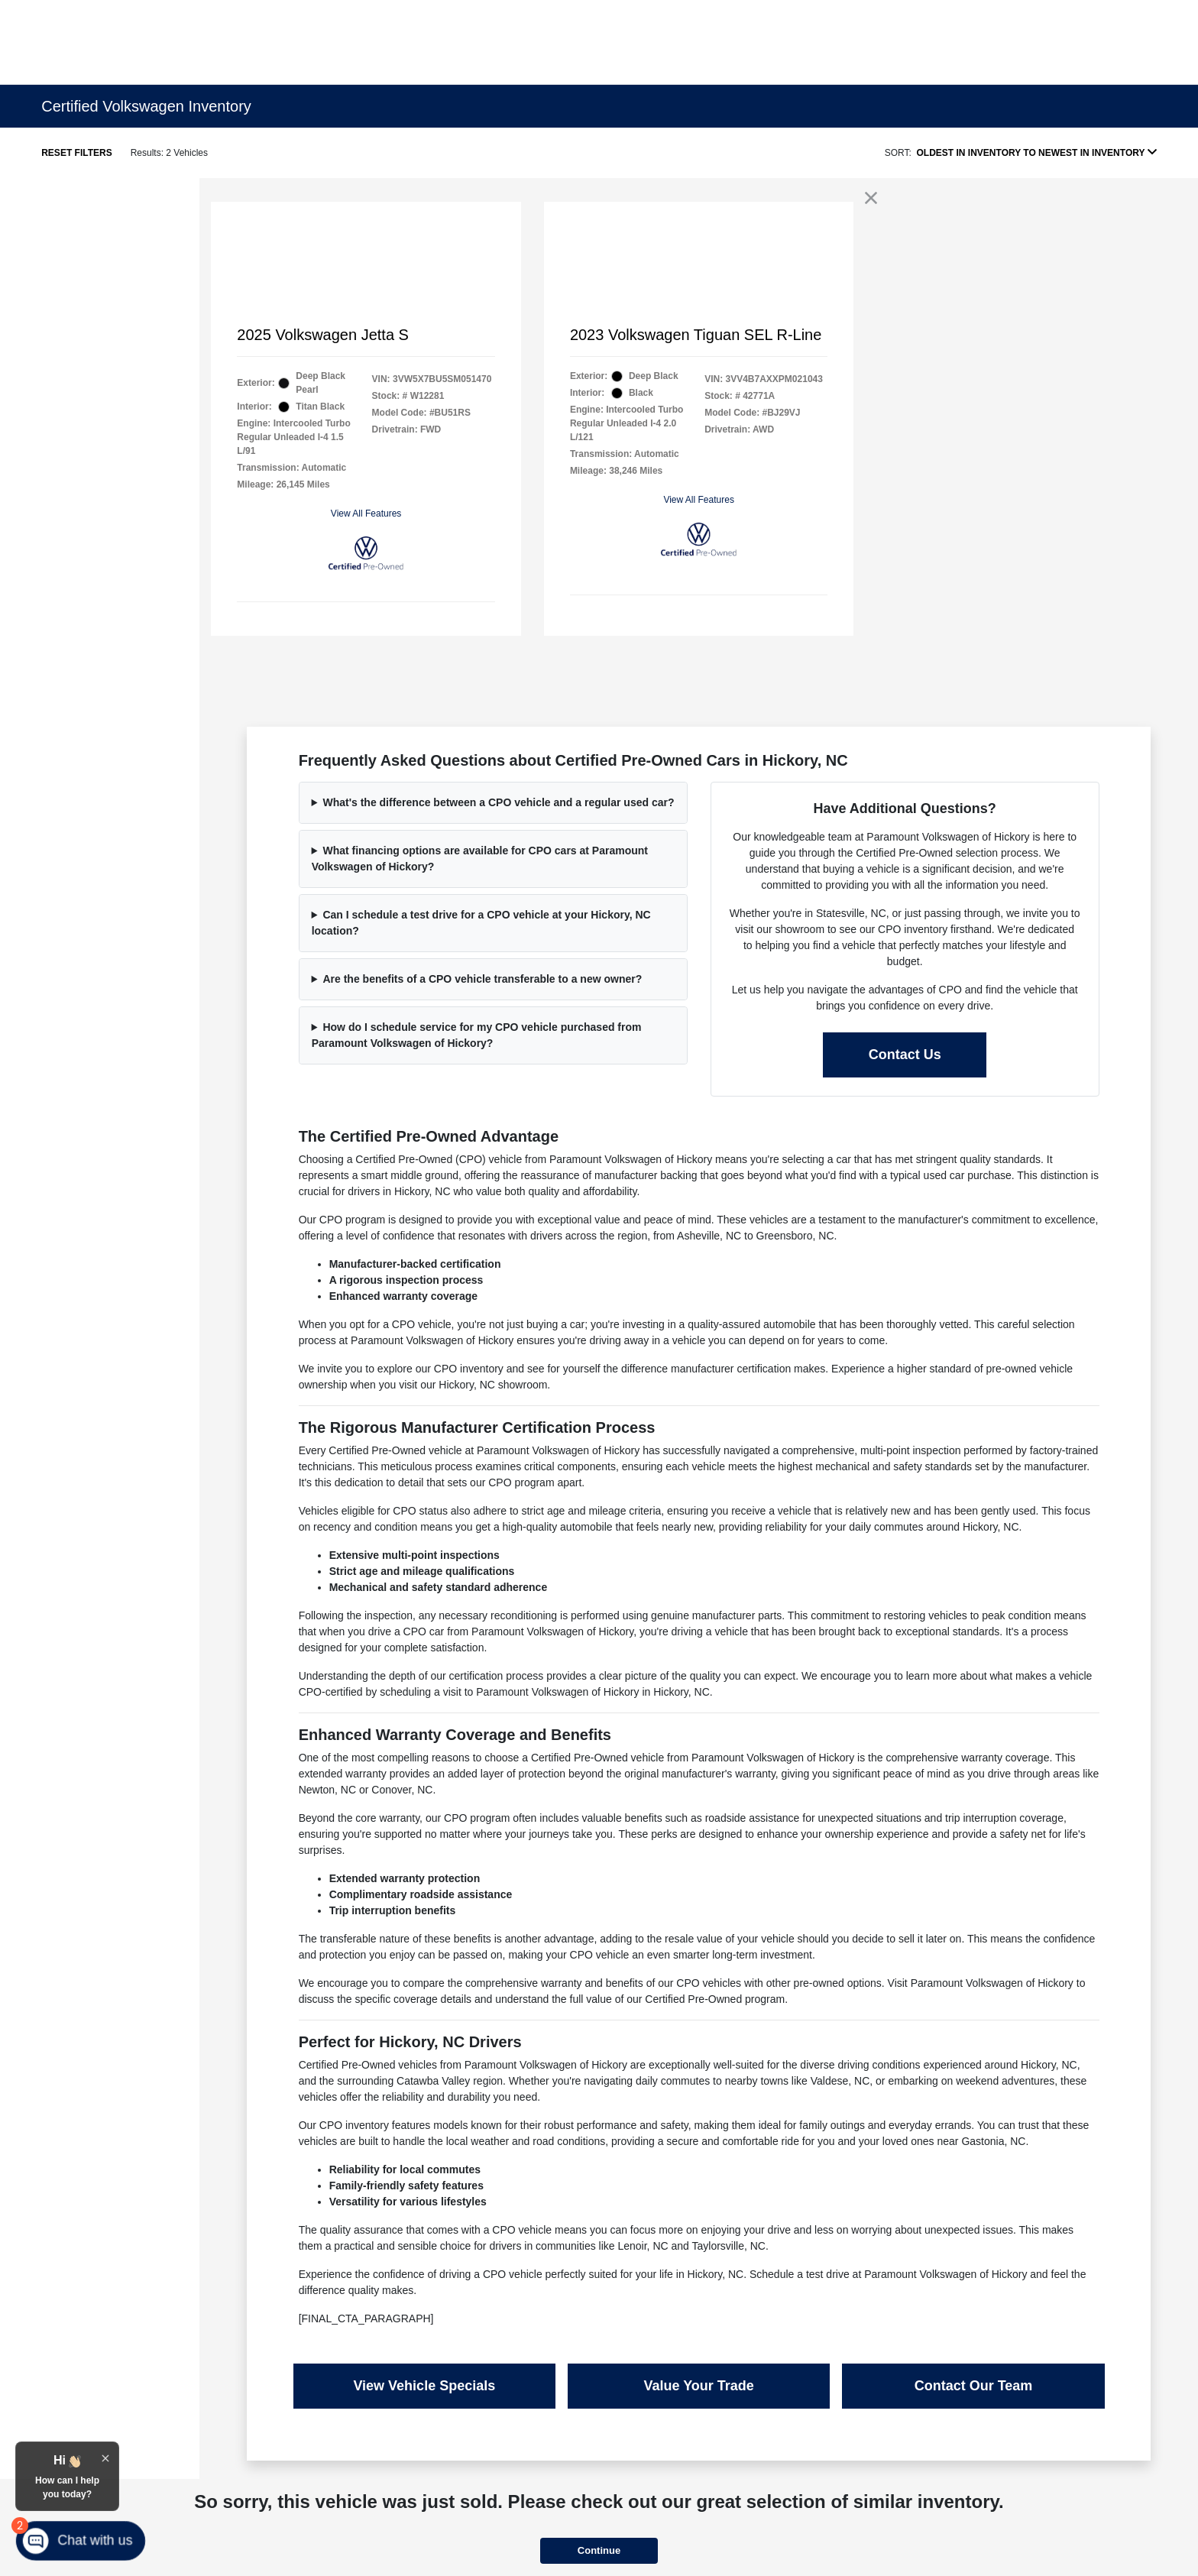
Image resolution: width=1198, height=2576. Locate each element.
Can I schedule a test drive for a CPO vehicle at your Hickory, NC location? (481, 923)
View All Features (366, 513)
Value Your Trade (698, 2385)
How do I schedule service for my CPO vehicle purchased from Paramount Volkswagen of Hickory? (477, 1035)
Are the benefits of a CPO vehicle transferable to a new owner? (482, 979)
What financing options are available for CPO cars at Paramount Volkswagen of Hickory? (480, 858)
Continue (599, 2550)
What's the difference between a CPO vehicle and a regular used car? (498, 802)
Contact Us (905, 1054)
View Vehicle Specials (424, 2385)
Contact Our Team (974, 2385)
